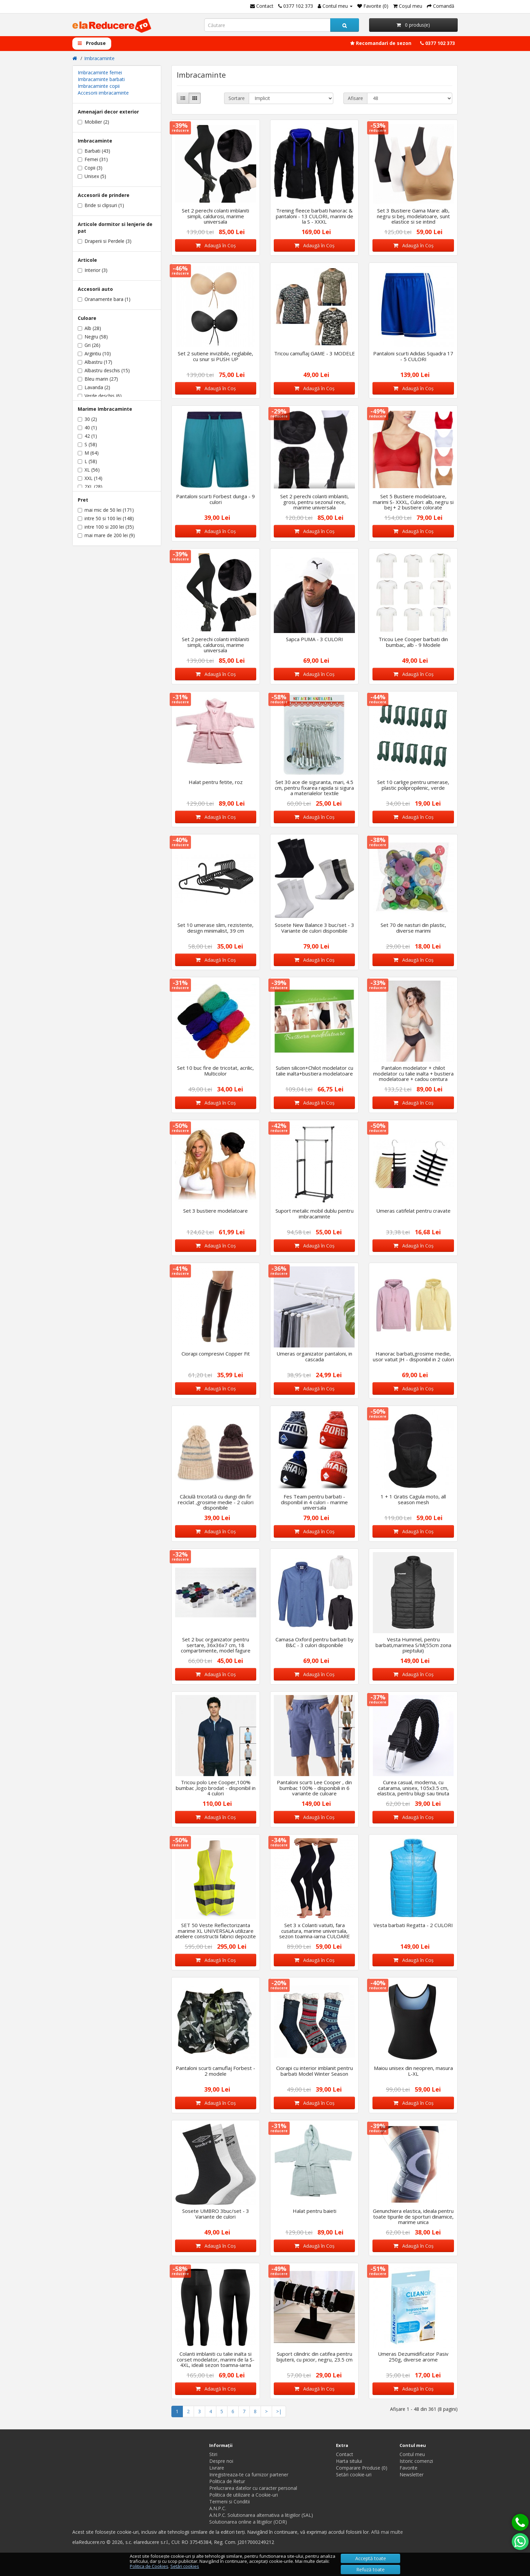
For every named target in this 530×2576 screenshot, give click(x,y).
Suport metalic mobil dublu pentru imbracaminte (314, 1213)
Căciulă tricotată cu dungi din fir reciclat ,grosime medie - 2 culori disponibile (216, 1502)
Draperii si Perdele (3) (104, 241)
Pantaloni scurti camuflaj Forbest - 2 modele (215, 2071)
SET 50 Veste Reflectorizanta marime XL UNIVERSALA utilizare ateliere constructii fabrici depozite (215, 1931)
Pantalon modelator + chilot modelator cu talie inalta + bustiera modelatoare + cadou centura (413, 1073)
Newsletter (412, 2474)
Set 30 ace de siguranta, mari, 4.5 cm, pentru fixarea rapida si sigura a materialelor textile (314, 788)
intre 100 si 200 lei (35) (106, 527)
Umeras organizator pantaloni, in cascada (314, 1356)
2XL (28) (90, 486)
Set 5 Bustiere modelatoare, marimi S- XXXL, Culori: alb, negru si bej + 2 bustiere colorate (413, 502)
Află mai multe (387, 2532)
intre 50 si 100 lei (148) (106, 518)
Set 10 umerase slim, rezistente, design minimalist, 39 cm (215, 927)
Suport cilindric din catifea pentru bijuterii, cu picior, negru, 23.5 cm (314, 2356)
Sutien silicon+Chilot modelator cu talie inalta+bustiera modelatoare (314, 1070)
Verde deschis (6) (100, 396)
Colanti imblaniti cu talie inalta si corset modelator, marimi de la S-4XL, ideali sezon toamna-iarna (216, 2359)
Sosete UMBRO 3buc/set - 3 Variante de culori (215, 2213)
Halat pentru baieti (314, 2210)
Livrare (216, 2468)
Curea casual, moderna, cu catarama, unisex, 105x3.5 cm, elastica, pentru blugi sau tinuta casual (413, 1790)
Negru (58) (93, 336)
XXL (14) (90, 478)
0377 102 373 (437, 43)
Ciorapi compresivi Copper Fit (216, 1353)
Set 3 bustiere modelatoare (215, 1210)
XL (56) (89, 469)
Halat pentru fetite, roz (216, 782)
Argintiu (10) (94, 353)
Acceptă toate (370, 2558)
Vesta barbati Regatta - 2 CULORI (413, 1925)
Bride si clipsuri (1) (101, 205)
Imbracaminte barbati (101, 79)
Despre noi (221, 2461)
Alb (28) (89, 328)
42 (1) (87, 436)
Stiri (213, 2454)
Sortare (236, 98)
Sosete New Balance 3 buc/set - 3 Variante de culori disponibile (314, 927)
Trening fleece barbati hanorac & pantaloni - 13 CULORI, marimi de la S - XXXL (314, 216)
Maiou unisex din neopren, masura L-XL (413, 2071)
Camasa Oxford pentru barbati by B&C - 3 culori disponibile (314, 1642)
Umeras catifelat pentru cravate (413, 1210)
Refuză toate (370, 2569)
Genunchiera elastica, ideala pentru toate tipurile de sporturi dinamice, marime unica (413, 2216)
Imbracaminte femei (100, 72)
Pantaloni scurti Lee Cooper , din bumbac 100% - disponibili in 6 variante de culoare (314, 1788)
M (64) (88, 453)
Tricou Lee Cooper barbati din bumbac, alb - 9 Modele (413, 642)
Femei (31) (93, 159)
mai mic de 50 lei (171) (106, 510)
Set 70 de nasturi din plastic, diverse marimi (413, 927)
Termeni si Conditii (229, 2501)
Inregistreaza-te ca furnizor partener (248, 2474)
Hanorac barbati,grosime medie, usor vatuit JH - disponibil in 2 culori (413, 1356)
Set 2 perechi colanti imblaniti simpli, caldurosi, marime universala (215, 216)
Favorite (408, 2468)
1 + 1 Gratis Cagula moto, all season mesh (413, 1499)
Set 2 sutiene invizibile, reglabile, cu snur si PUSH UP (215, 356)
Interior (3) (92, 270)
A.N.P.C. (217, 2508)
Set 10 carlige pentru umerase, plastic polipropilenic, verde (413, 785)
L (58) (87, 461)
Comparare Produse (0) (361, 2468)
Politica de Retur (227, 2481)
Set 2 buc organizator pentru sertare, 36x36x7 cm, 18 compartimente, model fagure (215, 1645)
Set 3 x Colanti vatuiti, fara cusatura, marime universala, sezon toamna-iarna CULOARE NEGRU (314, 1933)
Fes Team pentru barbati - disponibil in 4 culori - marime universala (314, 1502)
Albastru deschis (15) (104, 370)
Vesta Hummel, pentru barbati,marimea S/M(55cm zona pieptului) (413, 1645)
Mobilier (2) (93, 122)
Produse (92, 43)
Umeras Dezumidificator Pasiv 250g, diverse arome (413, 2356)
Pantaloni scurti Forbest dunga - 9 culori (215, 499)
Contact (344, 2454)
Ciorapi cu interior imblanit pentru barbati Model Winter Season (314, 2071)
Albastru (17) (95, 362)
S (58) (87, 444)
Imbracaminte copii (99, 86)
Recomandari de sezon (380, 43)
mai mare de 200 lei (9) (106, 535)
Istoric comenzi (416, 2461)
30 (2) (87, 419)
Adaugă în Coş (215, 245)
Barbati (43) (94, 151)
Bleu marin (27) (98, 379)
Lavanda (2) (94, 387)
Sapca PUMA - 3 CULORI (314, 639)
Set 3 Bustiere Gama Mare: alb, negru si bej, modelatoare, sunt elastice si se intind (413, 216)
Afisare (355, 98)
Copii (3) (90, 168)
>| (279, 2411)
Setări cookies (184, 2566)
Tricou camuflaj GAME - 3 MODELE (314, 353)
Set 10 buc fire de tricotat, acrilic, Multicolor (215, 1070)
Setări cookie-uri (353, 2474)
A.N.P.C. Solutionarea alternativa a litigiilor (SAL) (261, 2515)
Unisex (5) (92, 176)
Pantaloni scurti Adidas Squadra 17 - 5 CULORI (413, 356)
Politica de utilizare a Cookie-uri (243, 2495)
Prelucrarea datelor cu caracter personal (253, 2488)
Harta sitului (349, 2461)
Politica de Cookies (149, 2566)
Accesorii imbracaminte (103, 93)
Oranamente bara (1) (104, 299)
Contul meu (412, 2454)
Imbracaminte (99, 58)
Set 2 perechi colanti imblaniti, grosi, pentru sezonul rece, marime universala (314, 502)
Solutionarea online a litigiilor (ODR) (248, 2522)
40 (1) (87, 427)
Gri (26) (89, 345)
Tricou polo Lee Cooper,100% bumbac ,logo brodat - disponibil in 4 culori (216, 1788)
